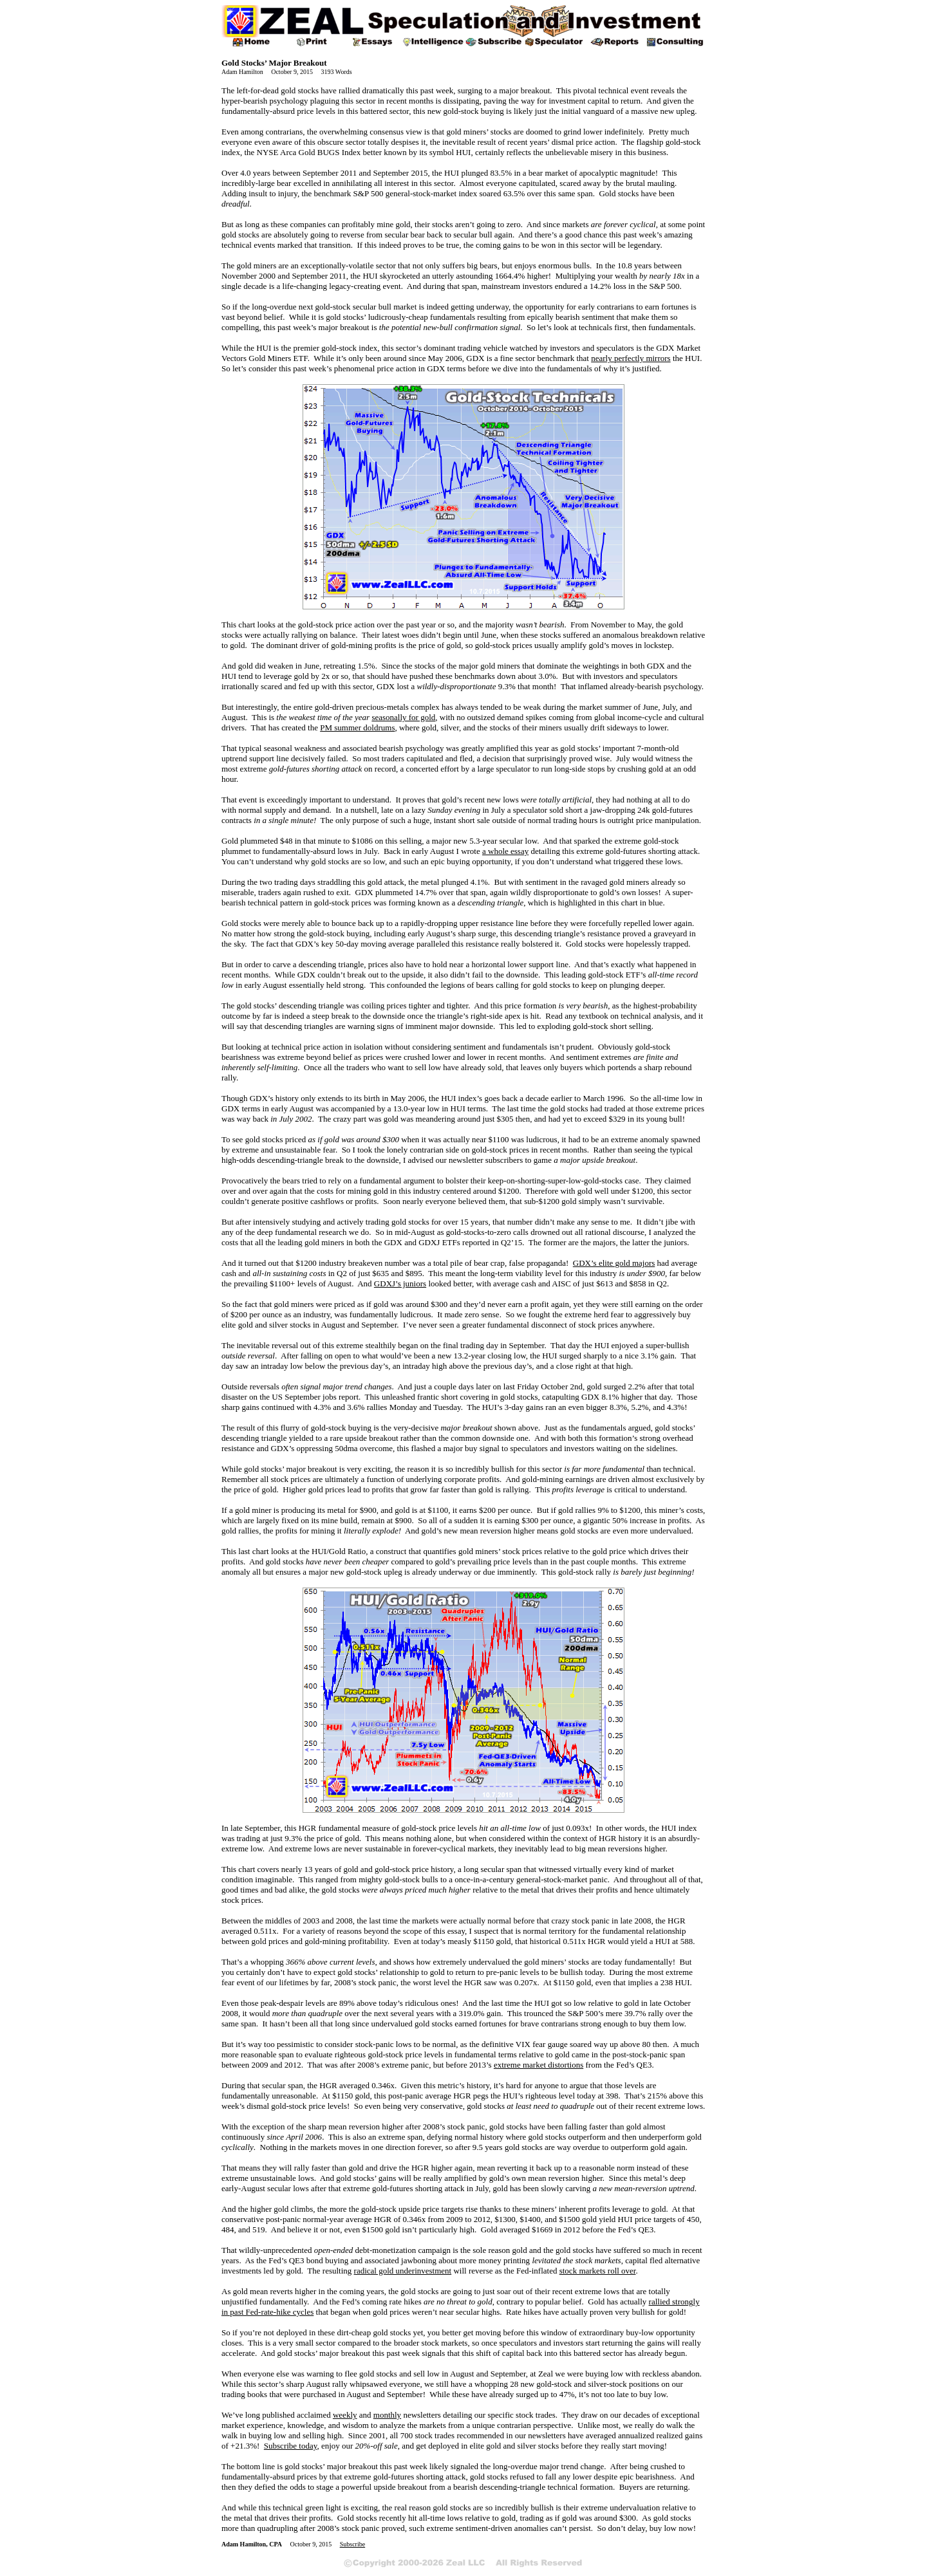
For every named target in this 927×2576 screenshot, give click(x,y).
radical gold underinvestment (403, 2270)
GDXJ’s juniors (400, 1283)
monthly (387, 2415)
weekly (345, 2415)
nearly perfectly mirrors (630, 358)
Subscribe (352, 2544)
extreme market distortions (538, 2065)
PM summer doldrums (357, 727)
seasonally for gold (403, 717)
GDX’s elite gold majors (614, 1263)
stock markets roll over (597, 2270)
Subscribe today (290, 2446)
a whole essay (505, 851)
